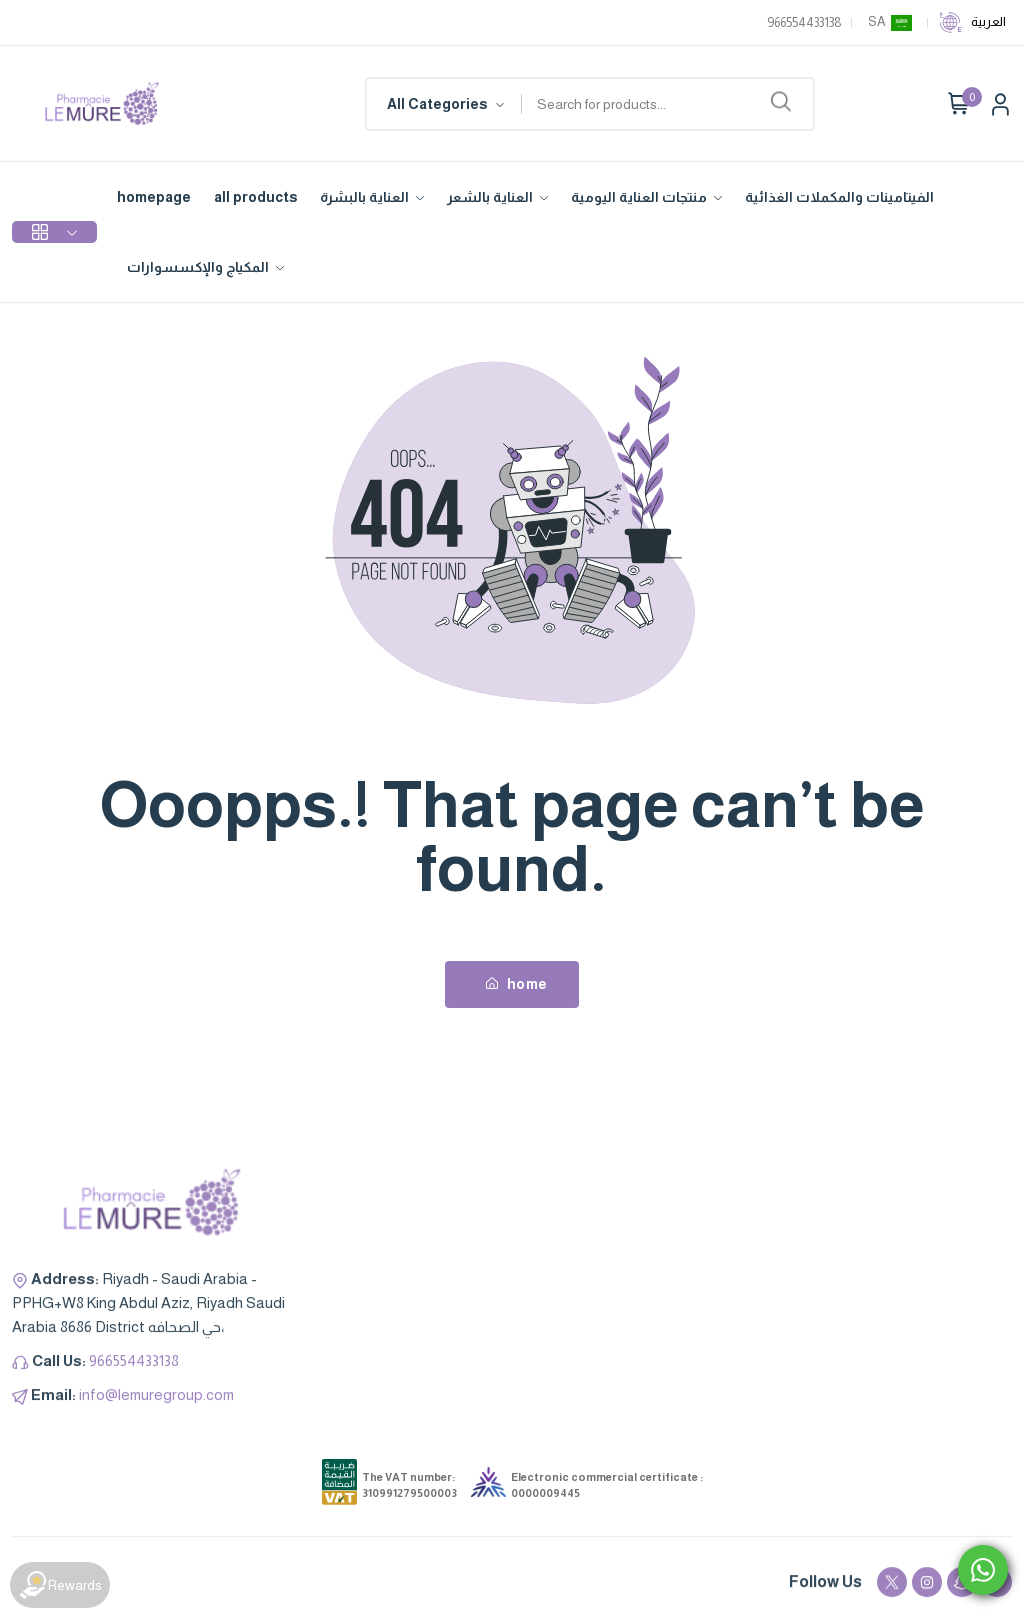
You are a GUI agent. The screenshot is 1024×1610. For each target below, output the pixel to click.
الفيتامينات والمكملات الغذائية (839, 197)
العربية (988, 21)
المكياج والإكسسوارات (205, 267)
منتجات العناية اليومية (646, 197)
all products (255, 197)
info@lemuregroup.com (156, 1511)
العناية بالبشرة (372, 197)
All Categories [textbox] (437, 104)
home (517, 984)
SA (890, 22)
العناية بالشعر (497, 197)
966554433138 (804, 22)
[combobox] (444, 104)
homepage (154, 197)
